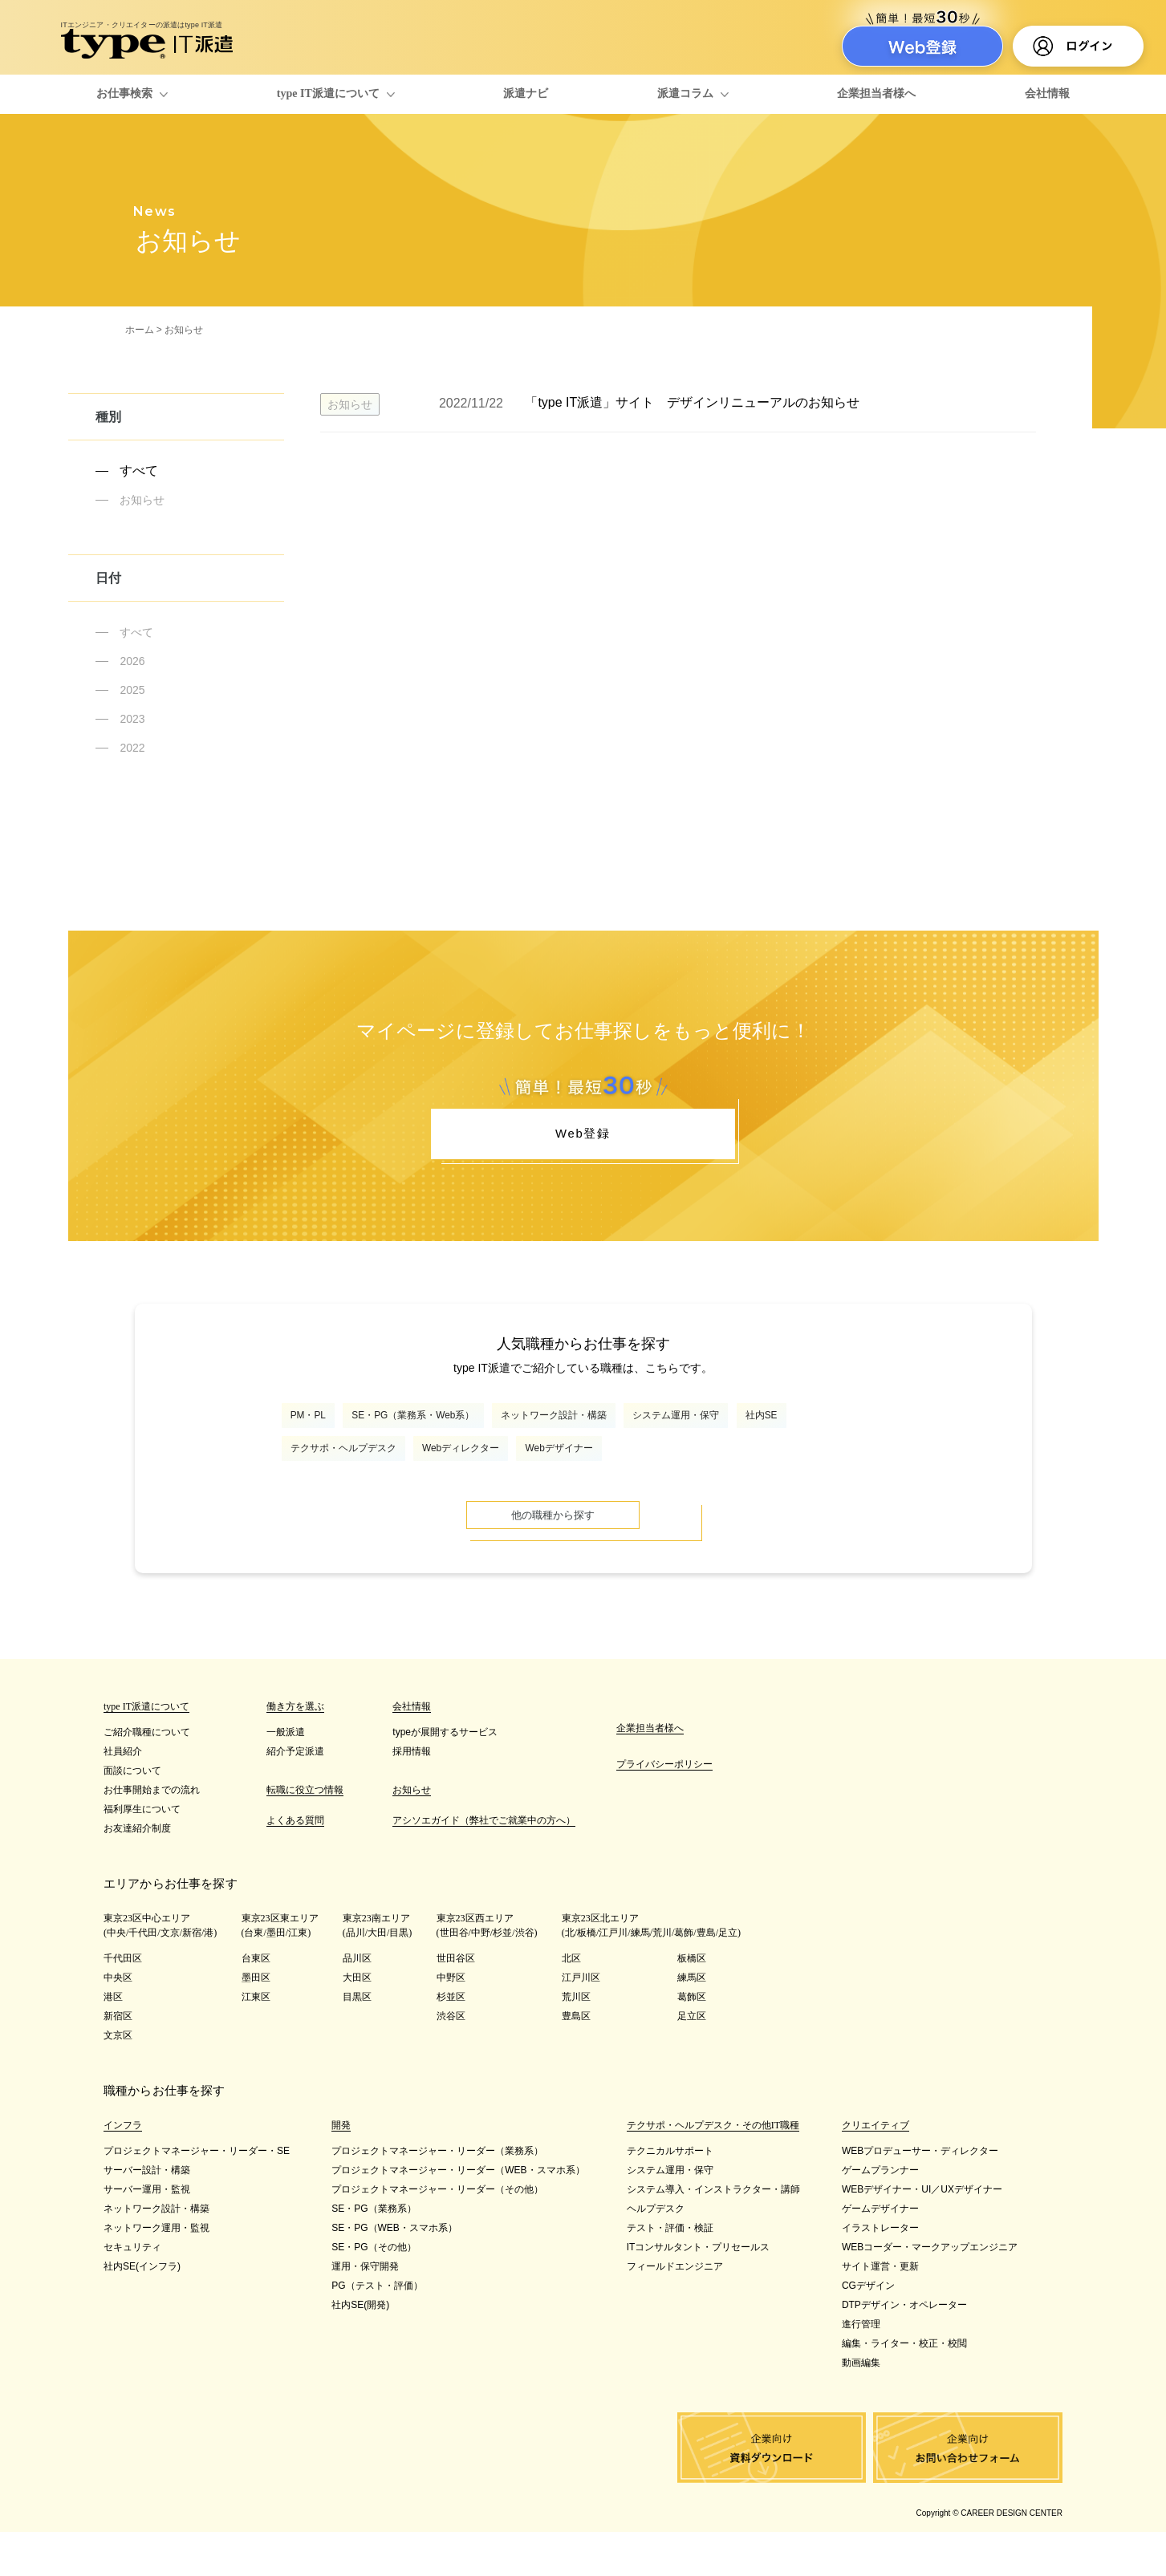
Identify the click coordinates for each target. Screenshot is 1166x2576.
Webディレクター (593, 1478)
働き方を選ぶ (295, 1750)
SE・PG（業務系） (373, 2252)
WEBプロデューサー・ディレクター (920, 2195)
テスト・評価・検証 (670, 2272)
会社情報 (1047, 93)
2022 (132, 747)
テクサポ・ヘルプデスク (439, 1478)
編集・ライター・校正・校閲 (904, 2387)
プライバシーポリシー (664, 1808)
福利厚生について (142, 1853)
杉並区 (451, 2041)
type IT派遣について (328, 93)
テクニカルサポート (670, 2195)
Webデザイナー (722, 1478)
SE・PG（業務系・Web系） (455, 1436)
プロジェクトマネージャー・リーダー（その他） (437, 2233)
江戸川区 (581, 2021)
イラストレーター (880, 2272)
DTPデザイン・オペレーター (904, 2349)
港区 (113, 2041)
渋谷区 (451, 2060)
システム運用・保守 (801, 1436)
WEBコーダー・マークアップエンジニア (930, 2291)
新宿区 (118, 2060)
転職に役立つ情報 (304, 1834)
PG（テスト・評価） (376, 2329)
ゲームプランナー (880, 2214)
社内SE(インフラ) (142, 2310)
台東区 (256, 2002)
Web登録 (583, 1142)
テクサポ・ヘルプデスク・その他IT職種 (713, 2169)
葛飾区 (691, 2041)
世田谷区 (456, 2002)
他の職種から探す (583, 1555)
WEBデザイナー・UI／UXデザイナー (922, 2233)
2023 (132, 718)
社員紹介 (123, 1795)
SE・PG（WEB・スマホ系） (394, 2272)
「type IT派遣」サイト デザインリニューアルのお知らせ (692, 402)
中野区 (451, 2021)
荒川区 (576, 2041)
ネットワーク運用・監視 (156, 2272)
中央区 (118, 2021)
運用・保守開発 (365, 2310)
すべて (139, 470)
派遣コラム (685, 93)
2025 (132, 690)
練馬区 (691, 2021)
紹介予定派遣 (295, 1795)
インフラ (123, 2169)
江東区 (256, 2041)
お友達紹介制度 (137, 1872)
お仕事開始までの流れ (152, 1834)
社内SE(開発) (360, 2349)
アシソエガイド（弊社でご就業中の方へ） (483, 1864)
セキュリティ (132, 2291)
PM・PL (318, 1436)
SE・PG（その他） (373, 2291)
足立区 (691, 2060)
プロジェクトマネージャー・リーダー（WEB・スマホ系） (457, 2214)
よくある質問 (295, 1864)
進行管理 (861, 2368)
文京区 (118, 2079)
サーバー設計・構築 (147, 2214)
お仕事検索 (124, 93)
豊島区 (576, 2060)
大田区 (357, 2021)
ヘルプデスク (656, 2252)
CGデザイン (868, 2329)
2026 (132, 661)
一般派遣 (285, 1776)
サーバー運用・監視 (147, 2233)
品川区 (357, 2002)
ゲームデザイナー (880, 2252)
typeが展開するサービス (445, 1776)
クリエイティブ (875, 2169)
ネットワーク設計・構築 (641, 1436)
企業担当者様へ (876, 93)
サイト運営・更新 (880, 2310)
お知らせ (142, 499)
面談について (132, 1814)
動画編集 (861, 2406)
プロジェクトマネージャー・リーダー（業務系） (437, 2195)
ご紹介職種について (147, 1776)
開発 (341, 2169)
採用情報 (411, 1795)
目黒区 (357, 2041)
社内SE (315, 1478)
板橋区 (691, 2002)
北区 (571, 2002)
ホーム (139, 329)
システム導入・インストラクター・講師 (713, 2233)
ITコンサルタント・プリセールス (698, 2291)
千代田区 (123, 2002)
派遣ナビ (525, 93)
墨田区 (256, 2021)
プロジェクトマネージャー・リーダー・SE (197, 2195)
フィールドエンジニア (675, 2310)
